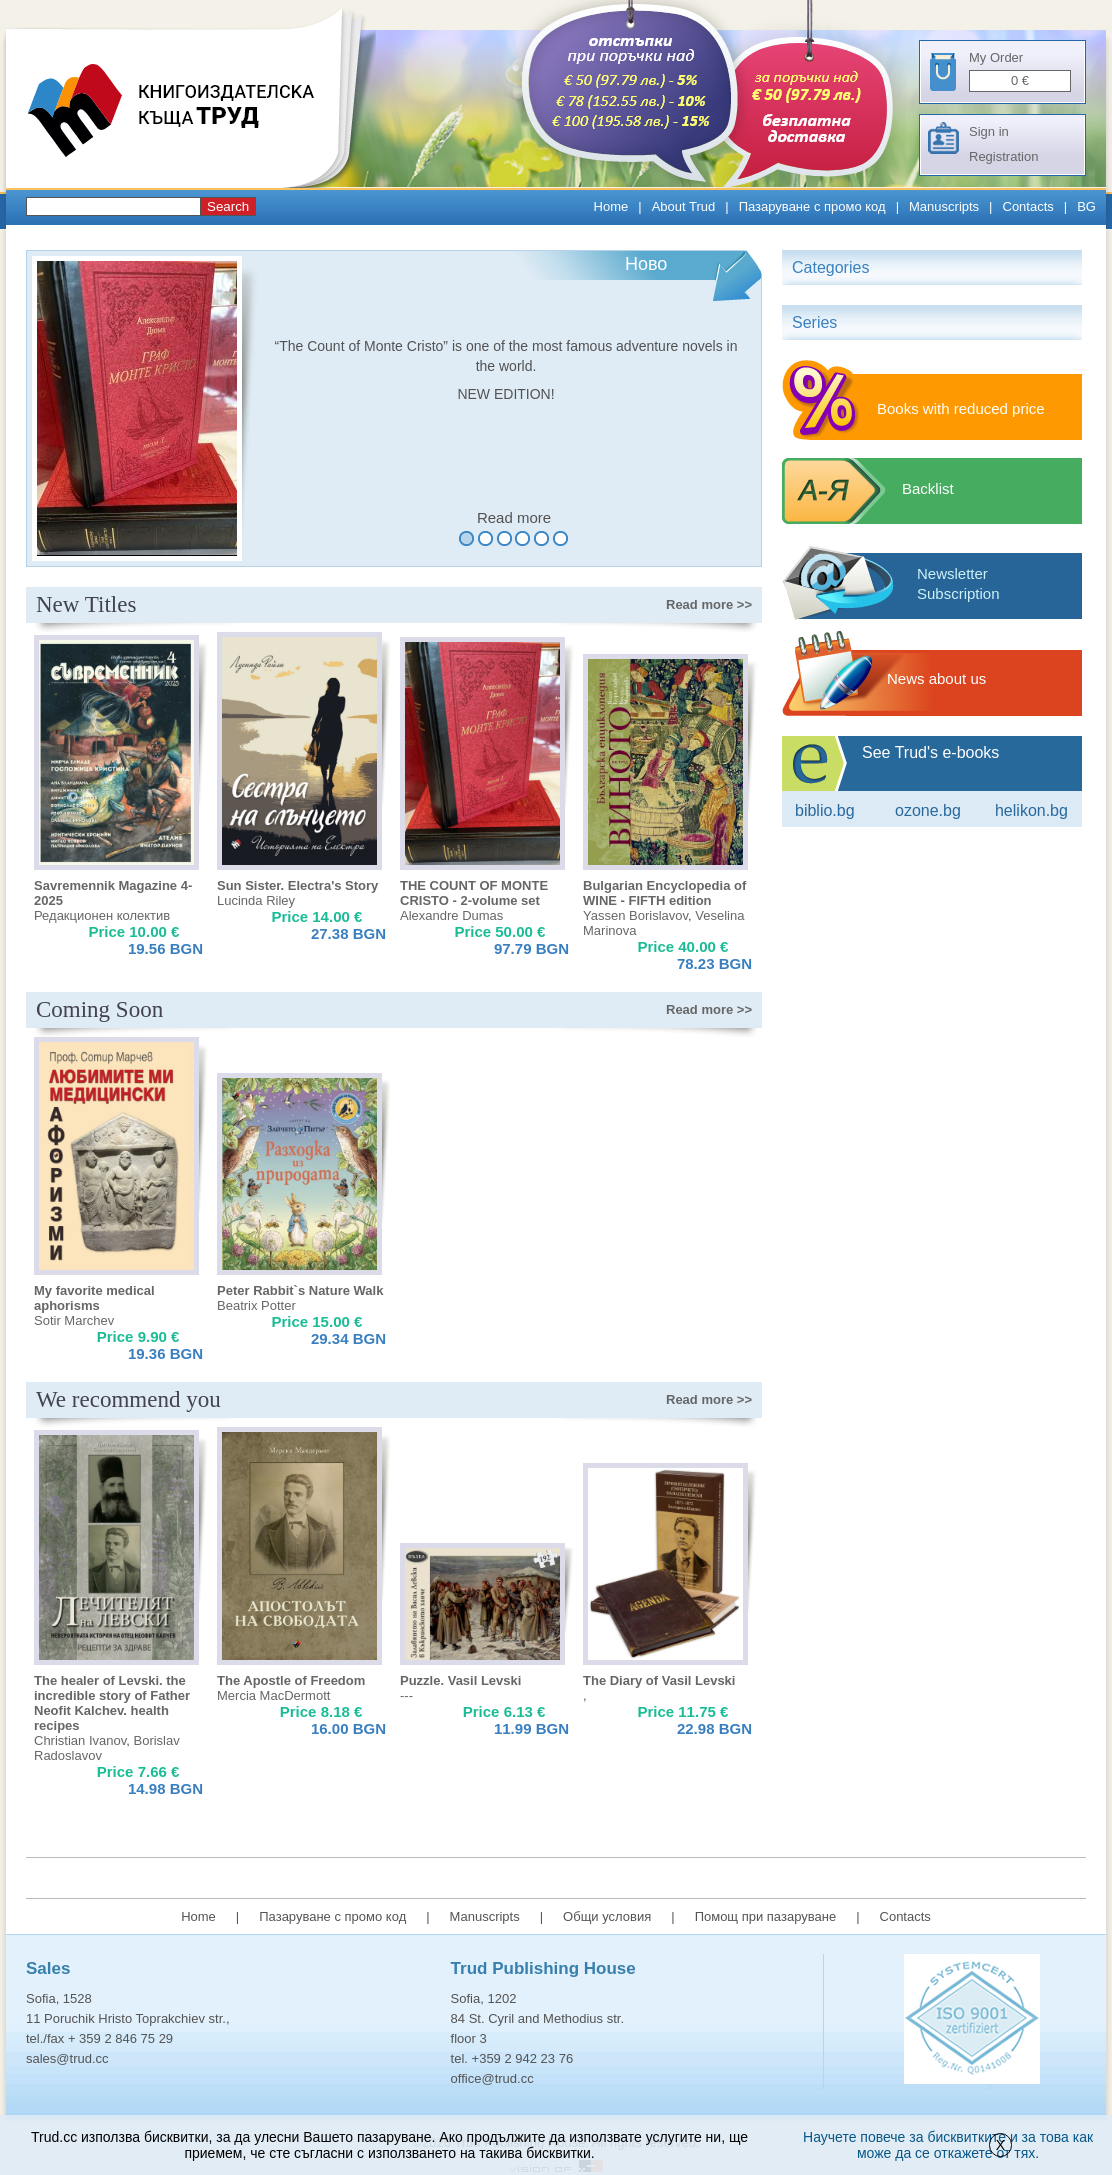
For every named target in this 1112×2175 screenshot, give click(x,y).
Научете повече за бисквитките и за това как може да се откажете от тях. (948, 2145)
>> (709, 604)
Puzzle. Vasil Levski (460, 1680)
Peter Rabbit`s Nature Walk (300, 1290)
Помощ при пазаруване (766, 1916)
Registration (1003, 156)
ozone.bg (928, 810)
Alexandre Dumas (451, 915)
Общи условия (607, 1916)
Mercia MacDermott (273, 1695)
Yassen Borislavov (635, 915)
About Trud (684, 206)
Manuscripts (944, 206)
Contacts (1028, 206)
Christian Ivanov (80, 1740)
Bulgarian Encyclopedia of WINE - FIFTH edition (664, 893)
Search (228, 206)
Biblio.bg (825, 810)
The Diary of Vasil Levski (659, 1680)
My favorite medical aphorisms (94, 1298)
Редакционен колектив (102, 915)
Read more (514, 517)
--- (406, 1695)
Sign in (989, 131)
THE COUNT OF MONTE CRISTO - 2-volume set (474, 893)
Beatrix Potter (256, 1305)
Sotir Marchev (74, 1320)
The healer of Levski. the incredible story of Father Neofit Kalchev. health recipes (112, 1703)
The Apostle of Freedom (291, 1680)
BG (1086, 206)
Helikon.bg (1031, 810)
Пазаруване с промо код (812, 206)
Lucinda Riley (256, 900)
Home (611, 206)
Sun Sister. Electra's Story (297, 885)
